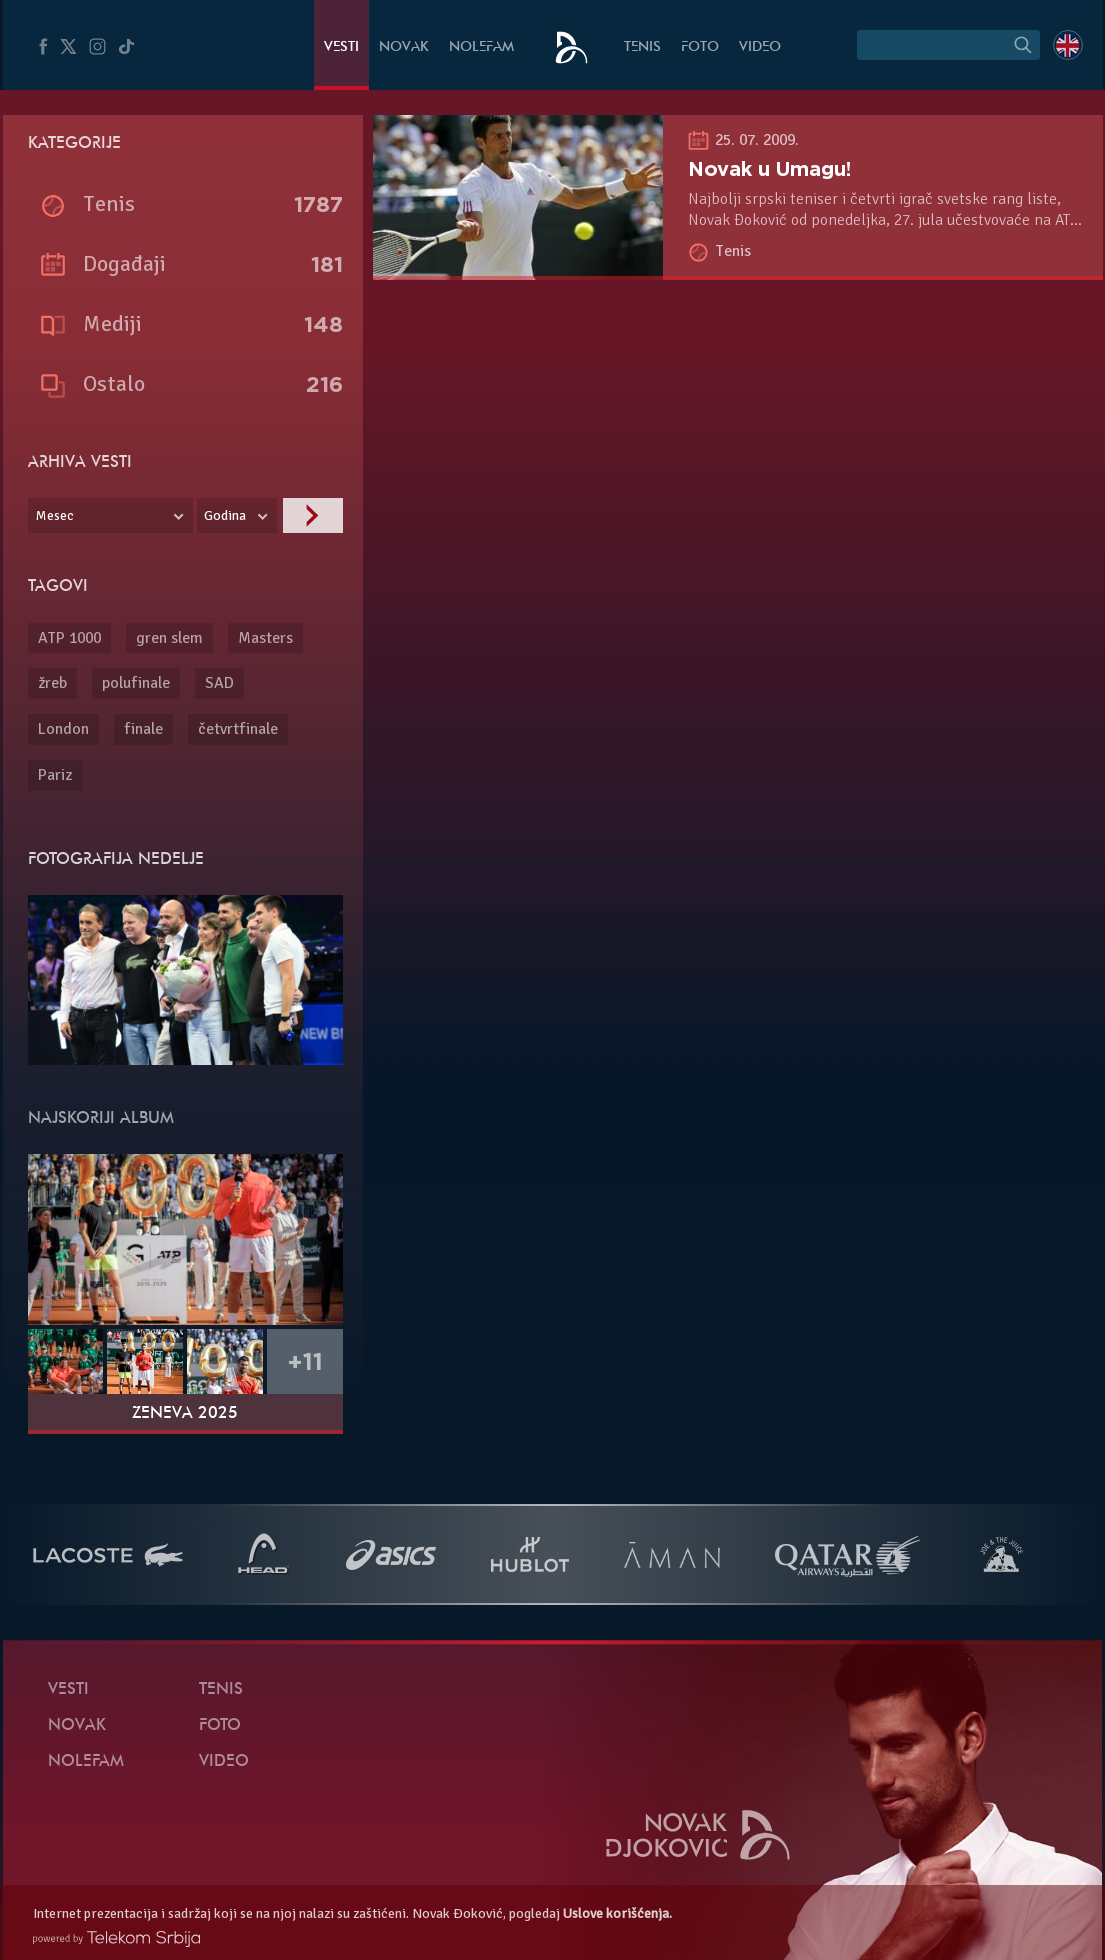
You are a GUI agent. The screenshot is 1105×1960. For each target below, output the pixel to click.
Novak (404, 47)
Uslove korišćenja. (617, 1913)
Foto (700, 47)
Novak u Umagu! (769, 169)
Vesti (341, 47)
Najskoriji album (101, 1119)
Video (760, 47)
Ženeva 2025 (185, 1414)
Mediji (112, 323)
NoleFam (481, 47)
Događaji (124, 263)
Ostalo (114, 383)
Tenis (642, 47)
